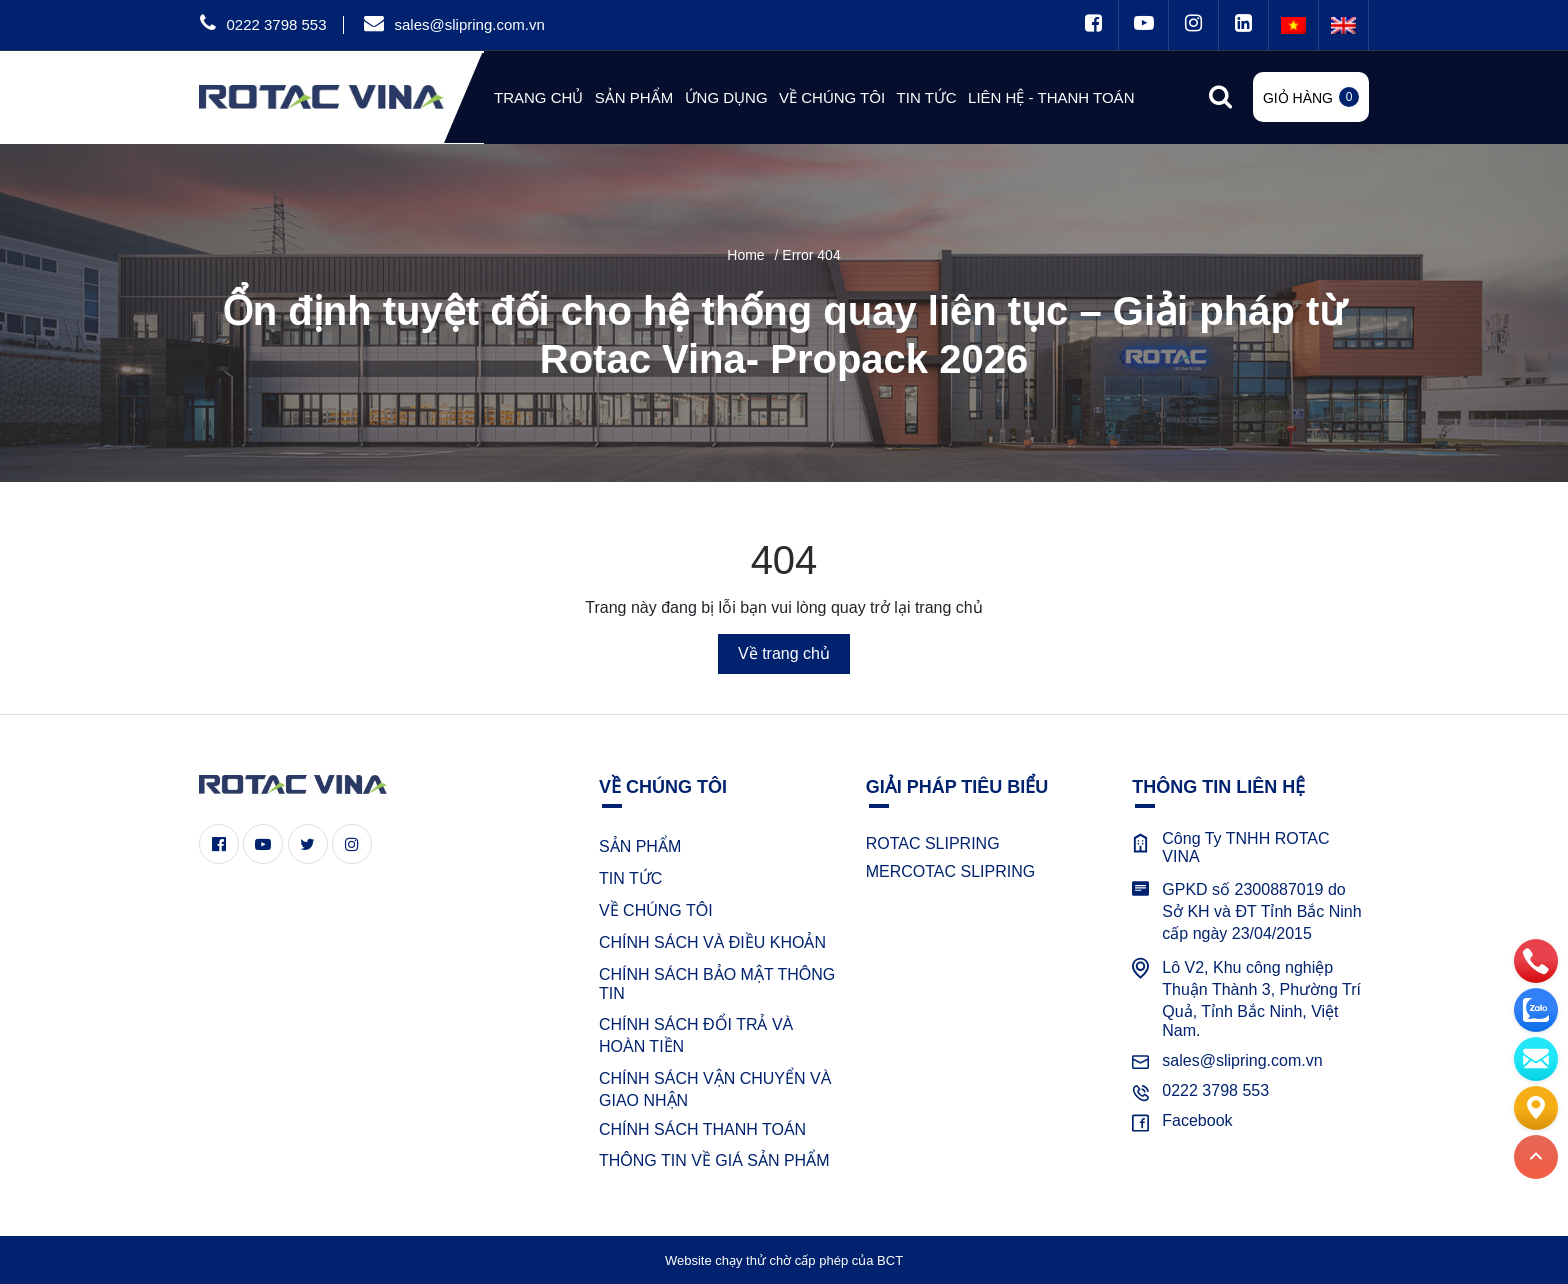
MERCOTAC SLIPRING (951, 871)
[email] (1536, 1058)
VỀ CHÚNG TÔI (656, 910)
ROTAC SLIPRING (933, 843)
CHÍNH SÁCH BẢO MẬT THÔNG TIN (717, 984)
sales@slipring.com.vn (469, 24)
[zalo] (1536, 1009)
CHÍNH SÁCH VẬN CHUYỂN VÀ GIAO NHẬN (715, 1089)
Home (745, 255)
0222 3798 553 (276, 24)
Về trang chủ (784, 653)
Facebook (1197, 1120)
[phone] (1536, 960)
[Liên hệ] (1536, 1107)
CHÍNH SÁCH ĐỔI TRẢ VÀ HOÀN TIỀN (696, 1035)
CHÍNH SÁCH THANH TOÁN (702, 1129)
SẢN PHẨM (640, 846)
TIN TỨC (630, 878)
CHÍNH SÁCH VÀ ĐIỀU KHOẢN (712, 942)
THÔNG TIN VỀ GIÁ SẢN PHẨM (714, 1160)
